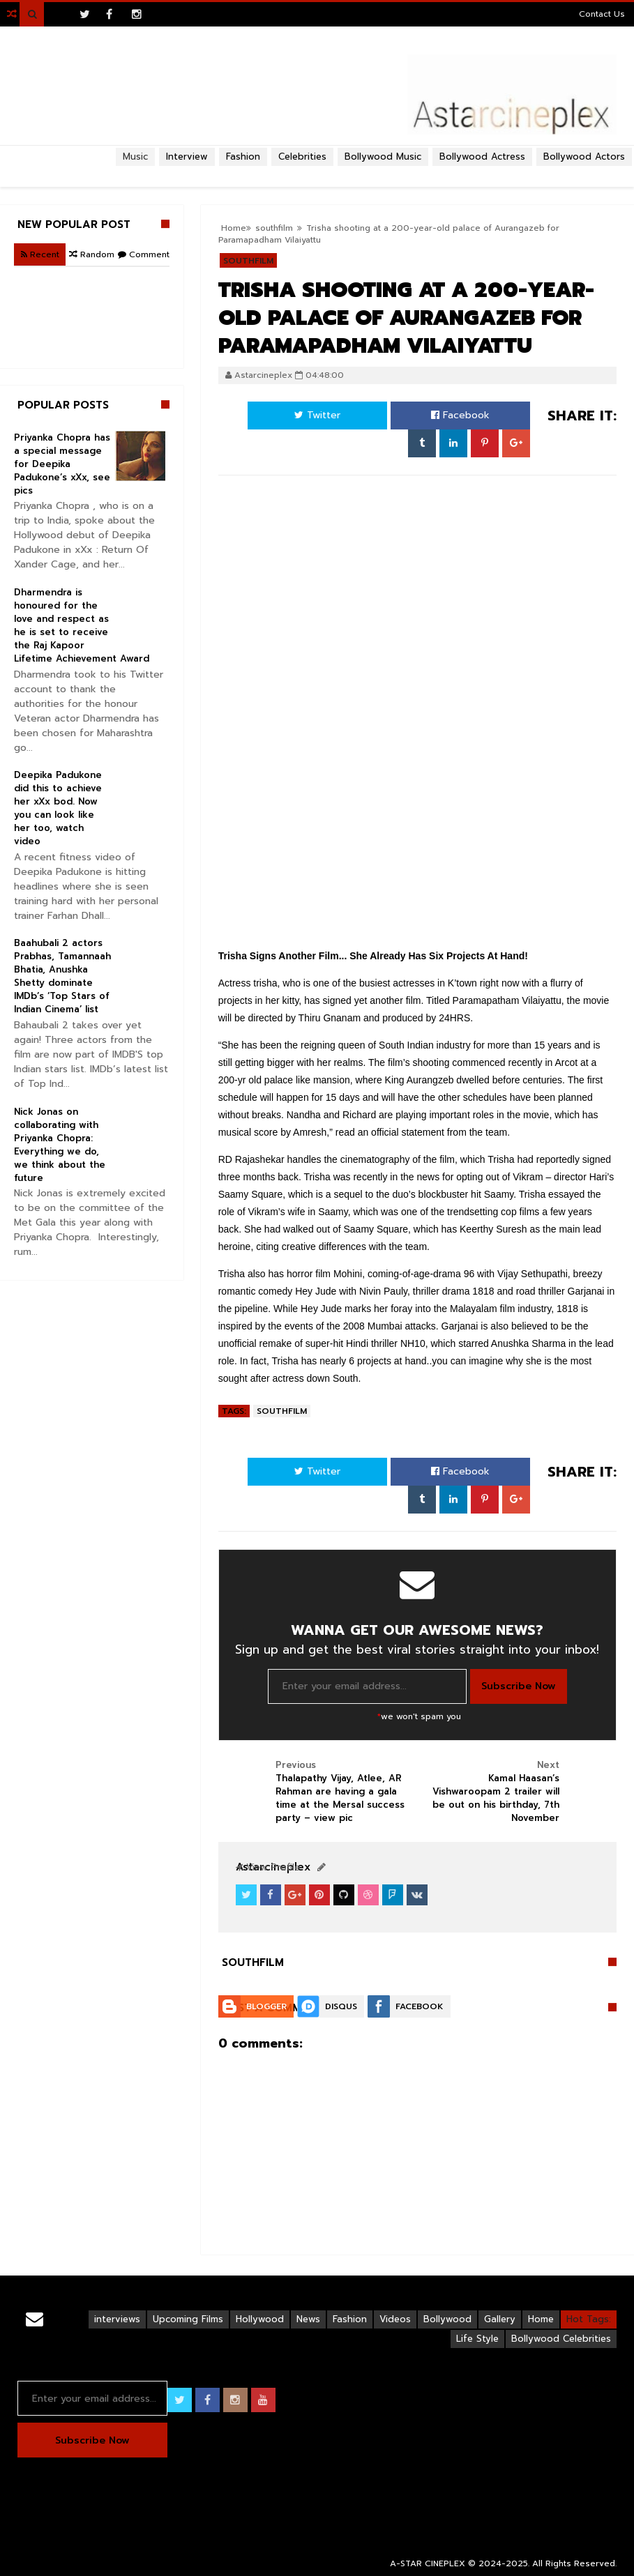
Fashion (350, 2319)
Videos (395, 2319)
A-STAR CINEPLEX (427, 2563)
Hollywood (260, 2319)
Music (135, 156)
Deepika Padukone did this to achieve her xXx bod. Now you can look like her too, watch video (58, 808)
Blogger (266, 2006)
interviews (117, 2319)
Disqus (341, 2006)
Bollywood (447, 2319)
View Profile (268, 1867)
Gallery (499, 2319)
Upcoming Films (188, 2319)
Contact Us (602, 14)
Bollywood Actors (584, 156)
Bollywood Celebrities (561, 2338)
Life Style (477, 2338)
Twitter (317, 415)
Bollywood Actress (482, 156)
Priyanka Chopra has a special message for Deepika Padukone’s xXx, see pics (62, 464)
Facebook (460, 415)
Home (541, 2319)
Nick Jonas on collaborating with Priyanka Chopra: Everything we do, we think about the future (59, 1144)
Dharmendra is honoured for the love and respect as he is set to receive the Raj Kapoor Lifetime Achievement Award (81, 625)
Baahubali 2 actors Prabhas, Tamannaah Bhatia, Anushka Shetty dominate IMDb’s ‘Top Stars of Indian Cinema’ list (62, 976)
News (308, 2319)
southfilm (282, 1411)
